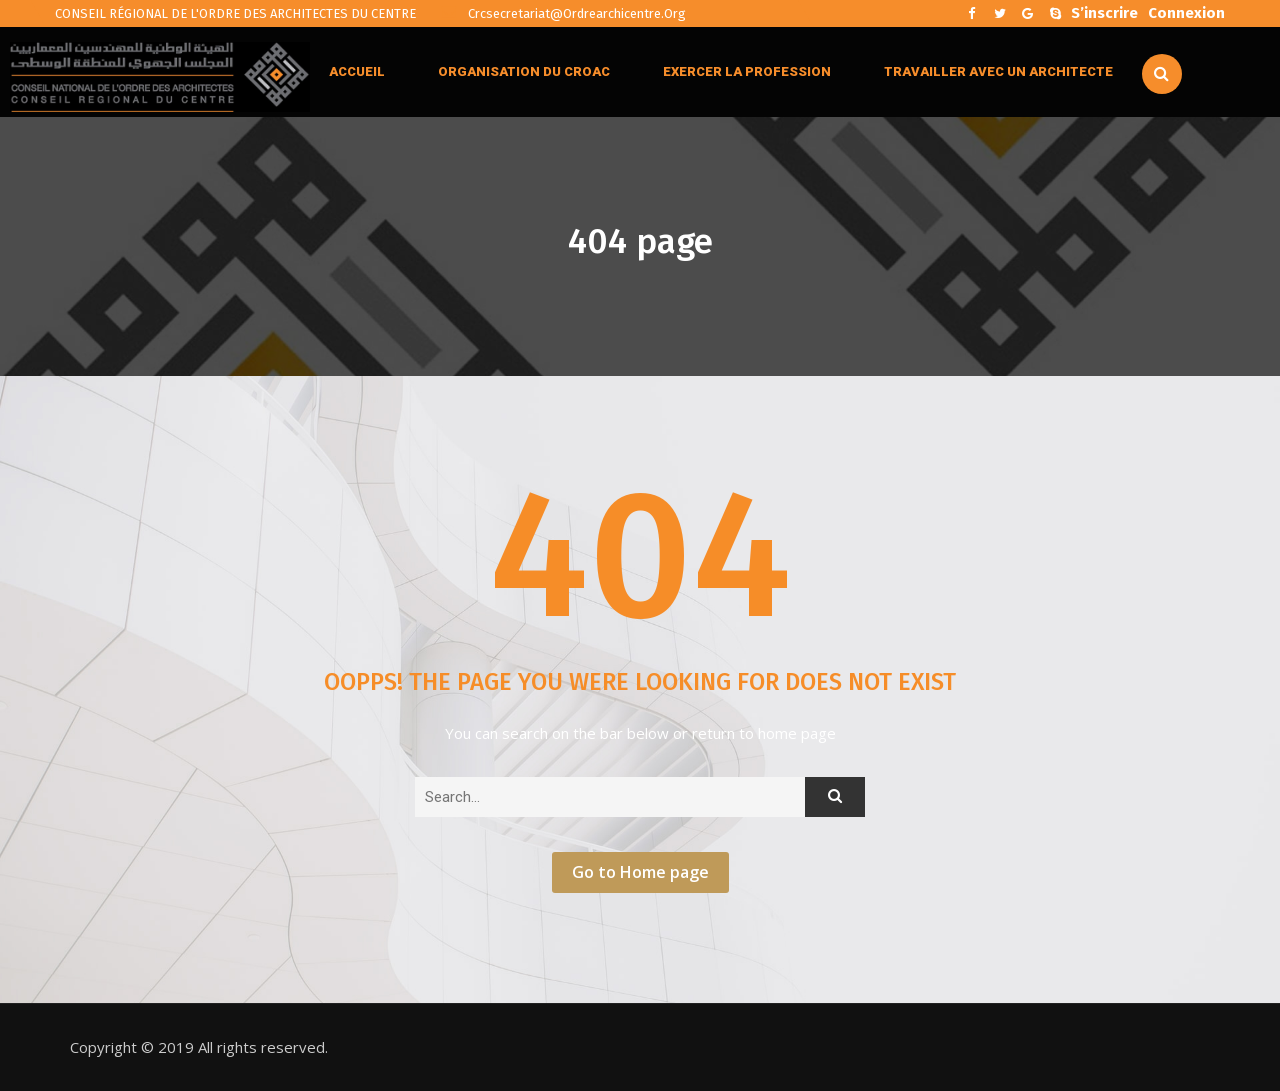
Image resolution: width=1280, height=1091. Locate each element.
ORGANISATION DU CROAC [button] (524, 71)
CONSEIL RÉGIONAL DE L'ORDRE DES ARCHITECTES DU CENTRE (235, 13)
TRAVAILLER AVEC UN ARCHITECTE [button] (998, 71)
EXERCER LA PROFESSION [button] (747, 71)
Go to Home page (640, 872)
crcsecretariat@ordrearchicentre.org (563, 13)
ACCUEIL (357, 71)
